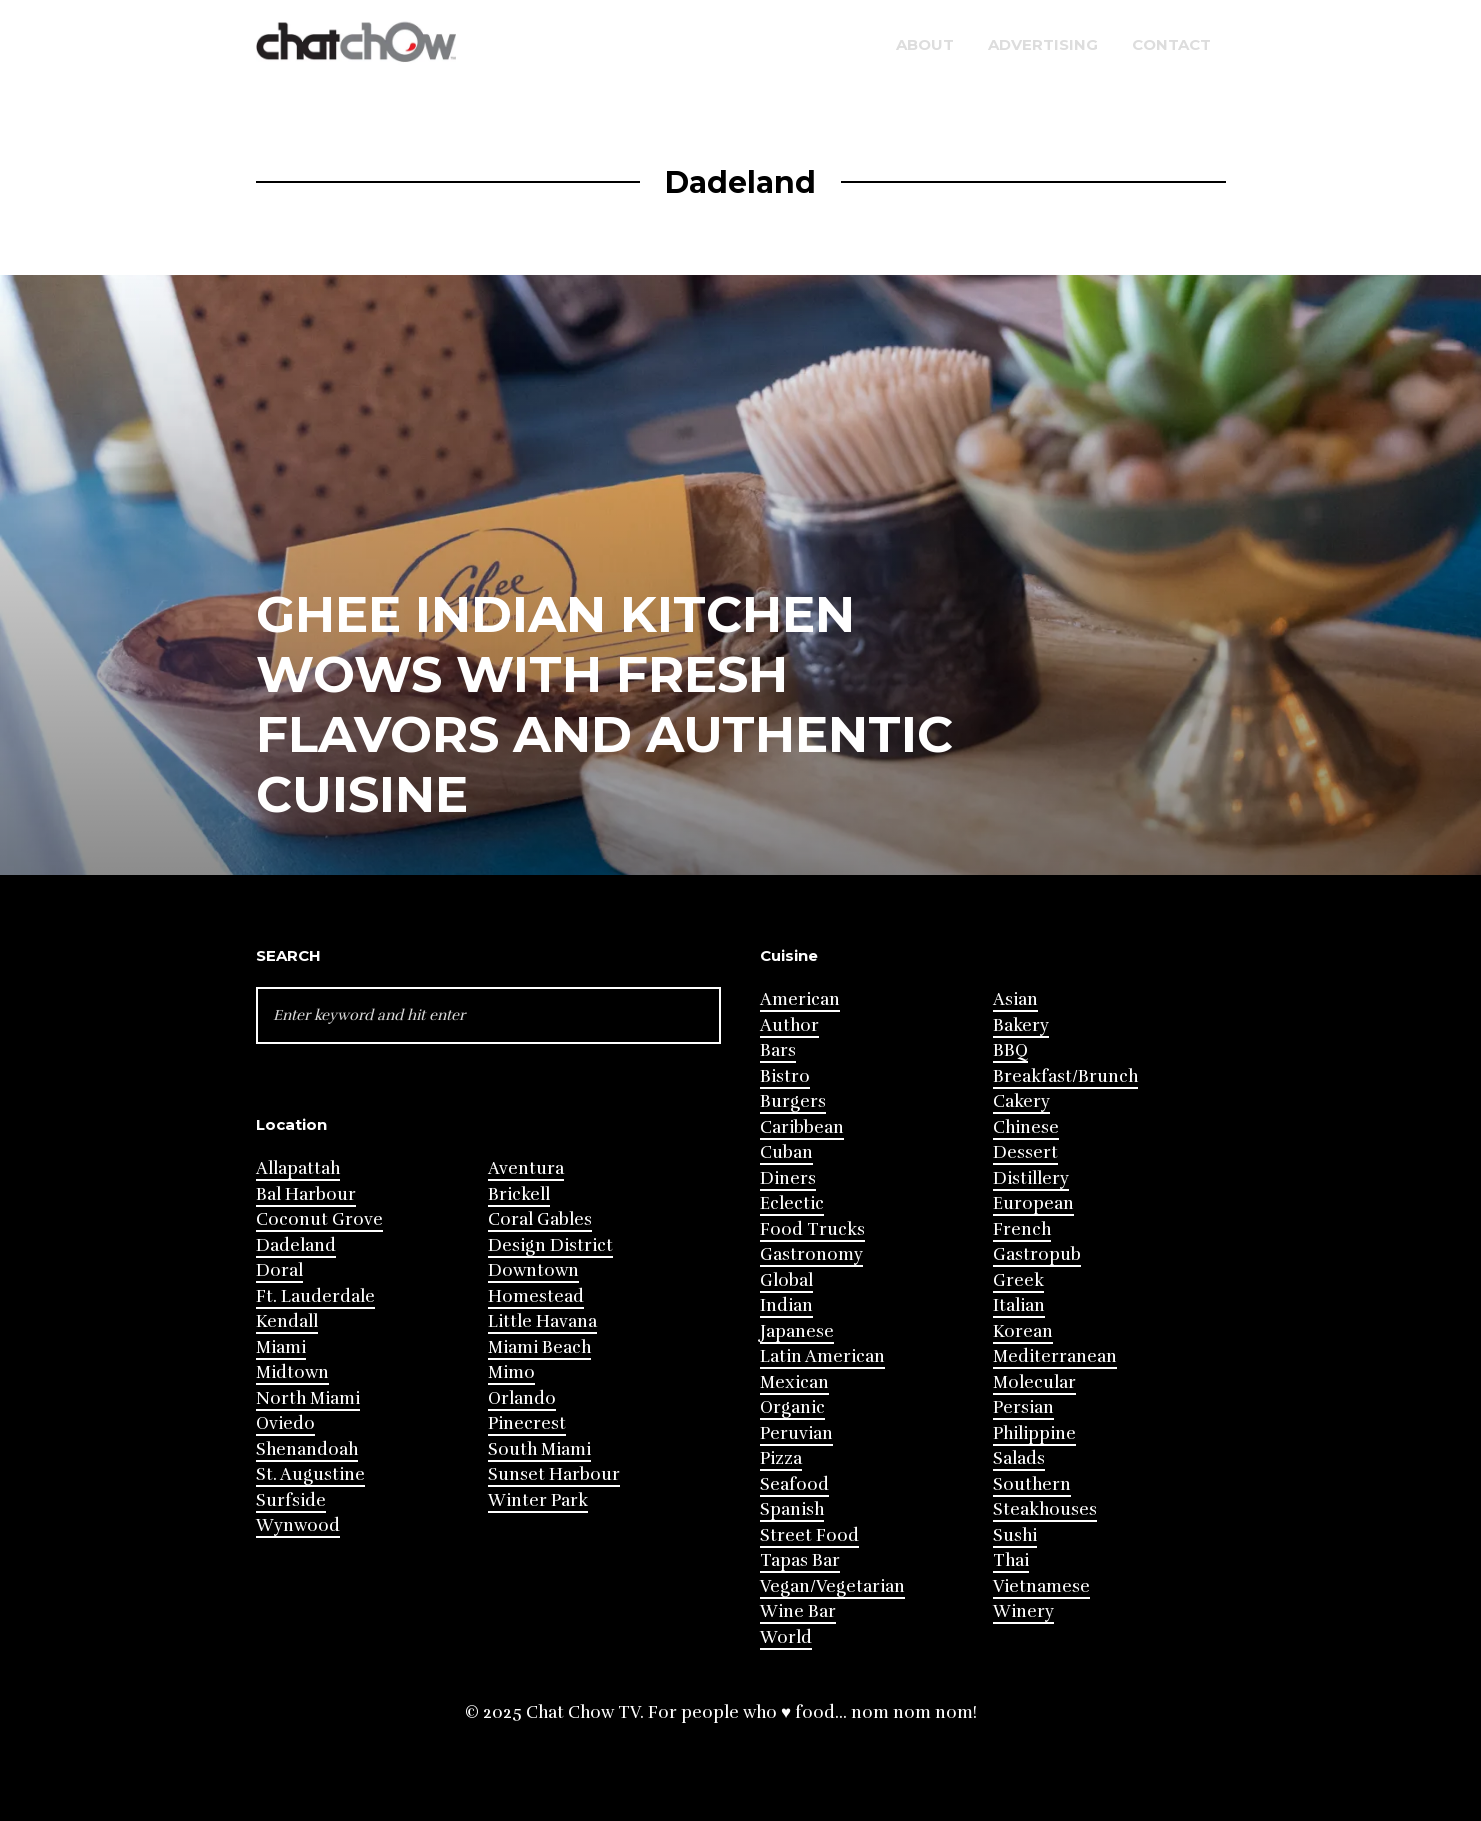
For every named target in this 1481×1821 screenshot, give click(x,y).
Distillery (1031, 1178)
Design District (550, 1245)
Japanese (797, 1331)
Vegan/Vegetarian (832, 1586)
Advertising (1043, 44)
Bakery (1021, 1025)
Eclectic (792, 1203)
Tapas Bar (800, 1560)
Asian (1015, 999)
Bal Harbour (306, 1194)
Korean (1023, 1331)
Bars (778, 1050)
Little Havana (542, 1321)
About (925, 44)
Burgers (793, 1101)
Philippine (1034, 1433)
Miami (281, 1347)
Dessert (1025, 1152)
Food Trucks (812, 1229)
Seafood (794, 1484)
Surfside (291, 1500)
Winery (1023, 1611)
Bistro (785, 1076)
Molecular (1034, 1382)
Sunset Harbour (554, 1474)
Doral (279, 1270)
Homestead (536, 1296)
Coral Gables (540, 1219)
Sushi (1015, 1535)
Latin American (822, 1356)
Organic (792, 1407)
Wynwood (298, 1525)
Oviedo (285, 1423)
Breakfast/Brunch (1065, 1076)
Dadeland (296, 1245)
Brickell (519, 1194)
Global (786, 1280)
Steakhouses (1045, 1509)
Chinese (1026, 1127)
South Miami (539, 1449)
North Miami (308, 1398)
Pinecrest (527, 1423)
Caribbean (802, 1127)
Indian (786, 1305)
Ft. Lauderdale (315, 1296)
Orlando (522, 1398)
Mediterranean (1055, 1356)
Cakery (1021, 1101)
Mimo (511, 1372)
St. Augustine (310, 1474)
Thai (1011, 1560)
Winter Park (538, 1500)
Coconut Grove (319, 1219)
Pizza (781, 1458)
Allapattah (298, 1168)
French (1022, 1229)
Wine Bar (798, 1611)
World (786, 1637)
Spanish (792, 1509)
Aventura (526, 1168)
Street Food (809, 1535)
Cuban (786, 1152)
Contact (1171, 44)
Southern (1032, 1484)
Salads (1019, 1458)
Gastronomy (811, 1254)
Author (789, 1025)
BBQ (1010, 1050)
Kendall (287, 1321)
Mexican (794, 1382)
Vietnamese (1041, 1586)
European (1033, 1203)
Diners (788, 1178)
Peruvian (796, 1433)
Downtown (533, 1270)
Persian (1023, 1407)
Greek (1018, 1280)
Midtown (292, 1372)
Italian (1019, 1305)
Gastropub (1037, 1254)
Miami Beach (539, 1347)
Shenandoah (307, 1449)
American (800, 999)
